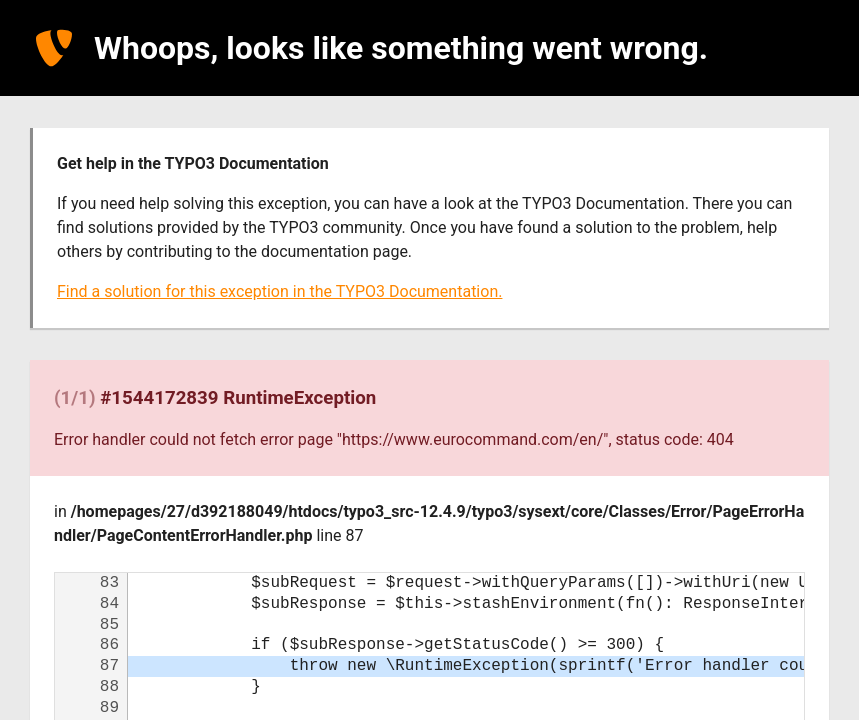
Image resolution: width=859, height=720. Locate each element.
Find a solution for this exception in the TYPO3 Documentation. (279, 291)
